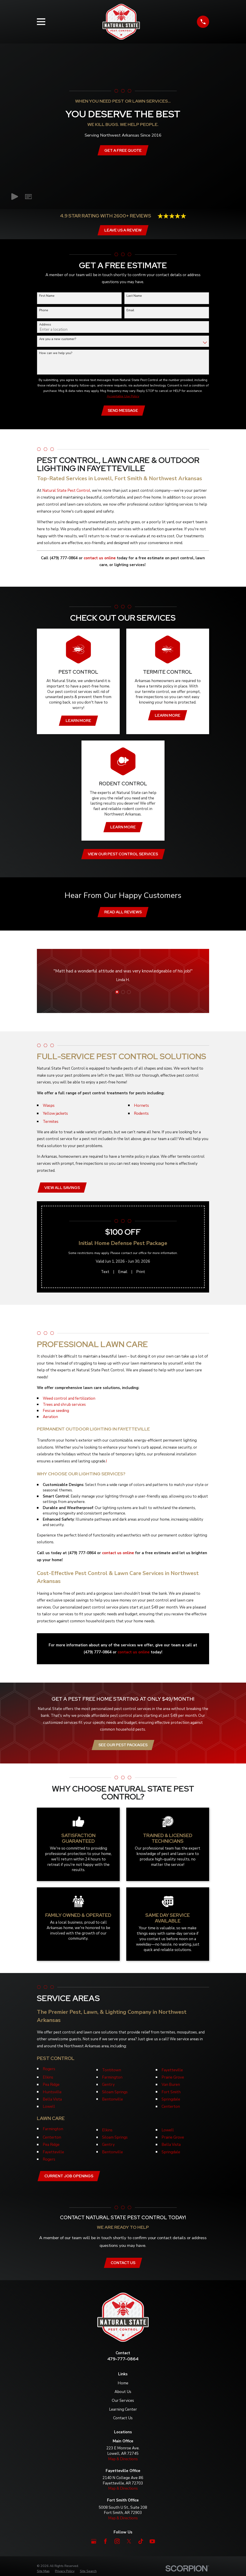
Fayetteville (172, 2076)
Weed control (55, 1404)
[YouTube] (152, 2549)
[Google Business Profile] (93, 2549)
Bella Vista (52, 2105)
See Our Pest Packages (123, 1751)
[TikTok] (140, 2549)
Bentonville (112, 2105)
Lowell (49, 2113)
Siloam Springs (115, 2098)
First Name (47, 297)
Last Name (134, 297)
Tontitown (111, 2076)
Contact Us (123, 2270)
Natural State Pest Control (66, 492)
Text (105, 1278)
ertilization (85, 1404)
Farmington (112, 2083)
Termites (51, 1127)
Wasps (49, 1111)
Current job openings (69, 2182)
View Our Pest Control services (123, 858)
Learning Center (123, 2417)
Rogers (49, 2075)
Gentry (108, 2091)
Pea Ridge (51, 2091)
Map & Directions (123, 2466)
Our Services (123, 2408)
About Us (123, 2399)
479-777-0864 (123, 2367)
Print (140, 1278)
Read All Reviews (123, 917)
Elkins (48, 2083)
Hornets (141, 1111)
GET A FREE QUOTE (123, 150)
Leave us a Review (123, 231)
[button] (28, 197)
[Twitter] (129, 2549)
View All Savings (62, 1193)
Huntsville (52, 2098)
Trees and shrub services (64, 1410)
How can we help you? (55, 354)
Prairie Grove (173, 2083)
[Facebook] (105, 2549)
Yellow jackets (55, 1119)
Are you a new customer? (57, 340)
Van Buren (171, 2091)
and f (71, 1404)
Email (130, 312)
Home (123, 2390)
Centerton (171, 2113)
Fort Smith (171, 2098)
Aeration (50, 1422)
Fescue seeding (56, 1416)
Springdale (171, 2105)
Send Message (123, 412)
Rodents (141, 1119)
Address (45, 326)
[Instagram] (117, 2549)
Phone (43, 312)
